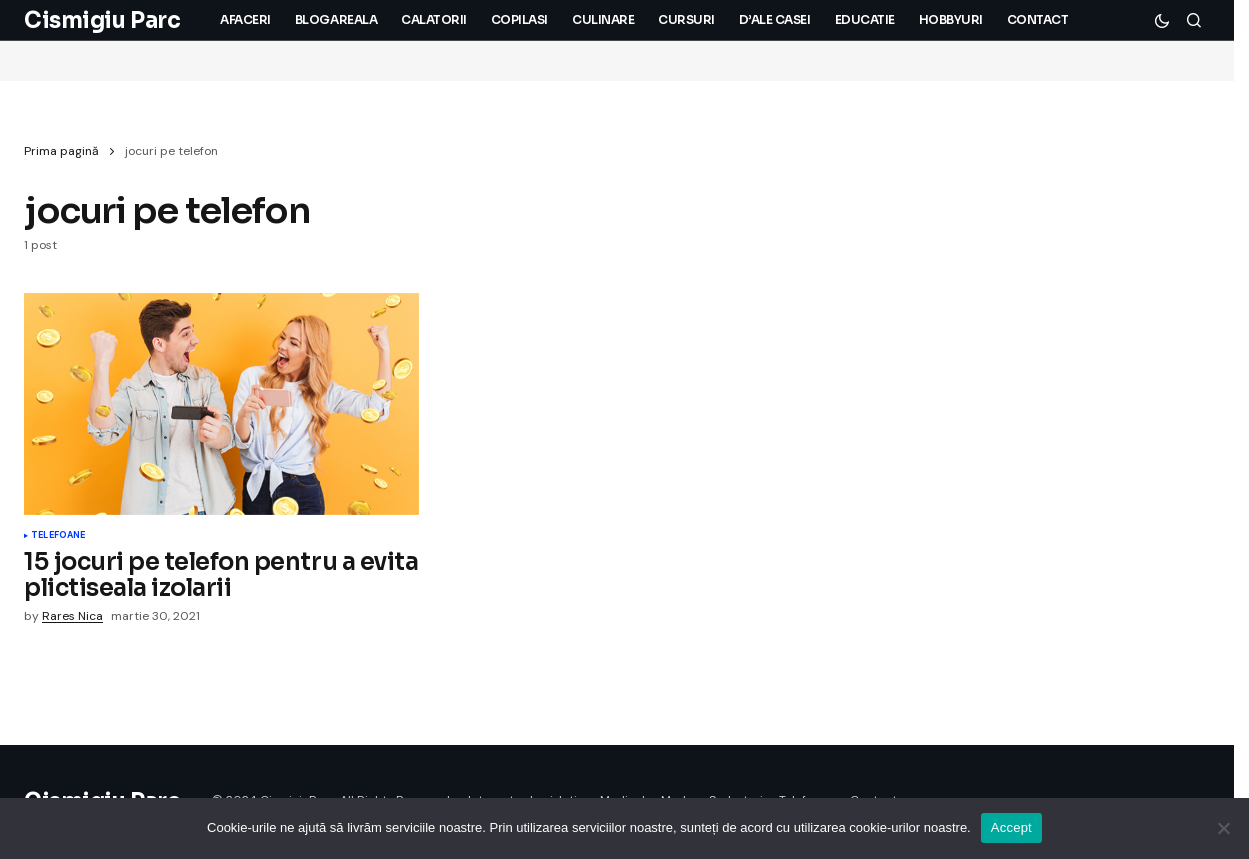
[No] (1224, 828)
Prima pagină (61, 151)
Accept (1011, 827)
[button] (1162, 20)
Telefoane (58, 536)
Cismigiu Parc (102, 20)
